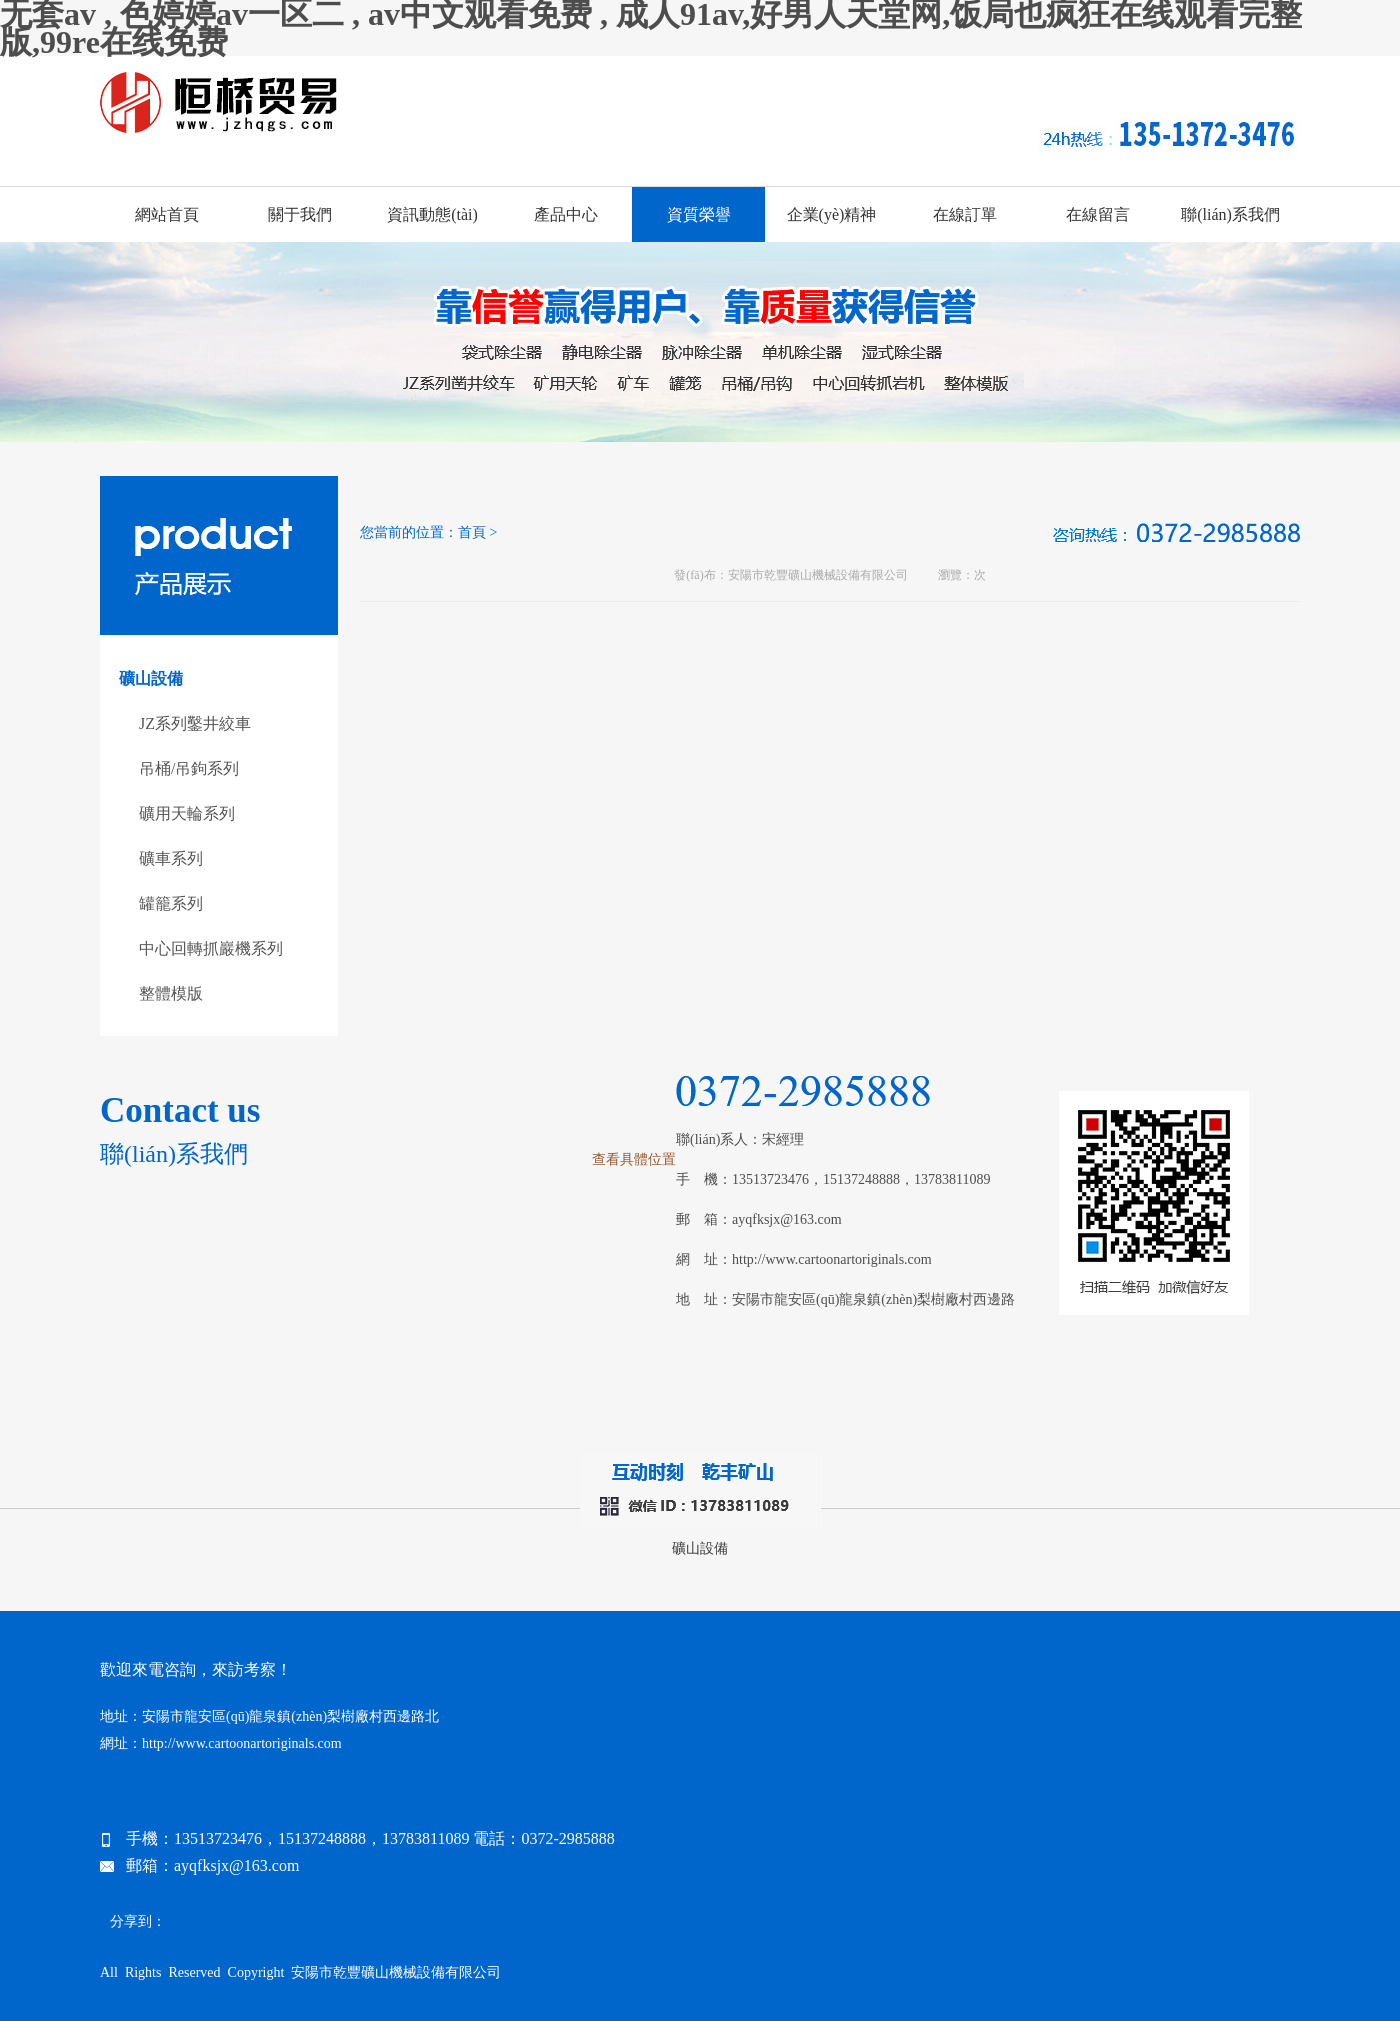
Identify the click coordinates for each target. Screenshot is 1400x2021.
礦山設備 (700, 1548)
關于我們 (300, 214)
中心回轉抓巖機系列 (211, 948)
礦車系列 (171, 858)
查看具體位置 (634, 1159)
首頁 (472, 532)
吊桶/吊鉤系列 (189, 768)
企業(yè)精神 (832, 214)
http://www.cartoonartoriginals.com (832, 1259)
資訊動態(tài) (432, 214)
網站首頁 (167, 214)
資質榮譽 (699, 214)
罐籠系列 (171, 903)
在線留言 (1098, 214)
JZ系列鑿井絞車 (195, 723)
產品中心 (566, 214)
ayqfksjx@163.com (787, 1219)
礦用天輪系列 (187, 813)
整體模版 (171, 993)
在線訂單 (965, 214)
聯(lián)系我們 (1230, 214)
